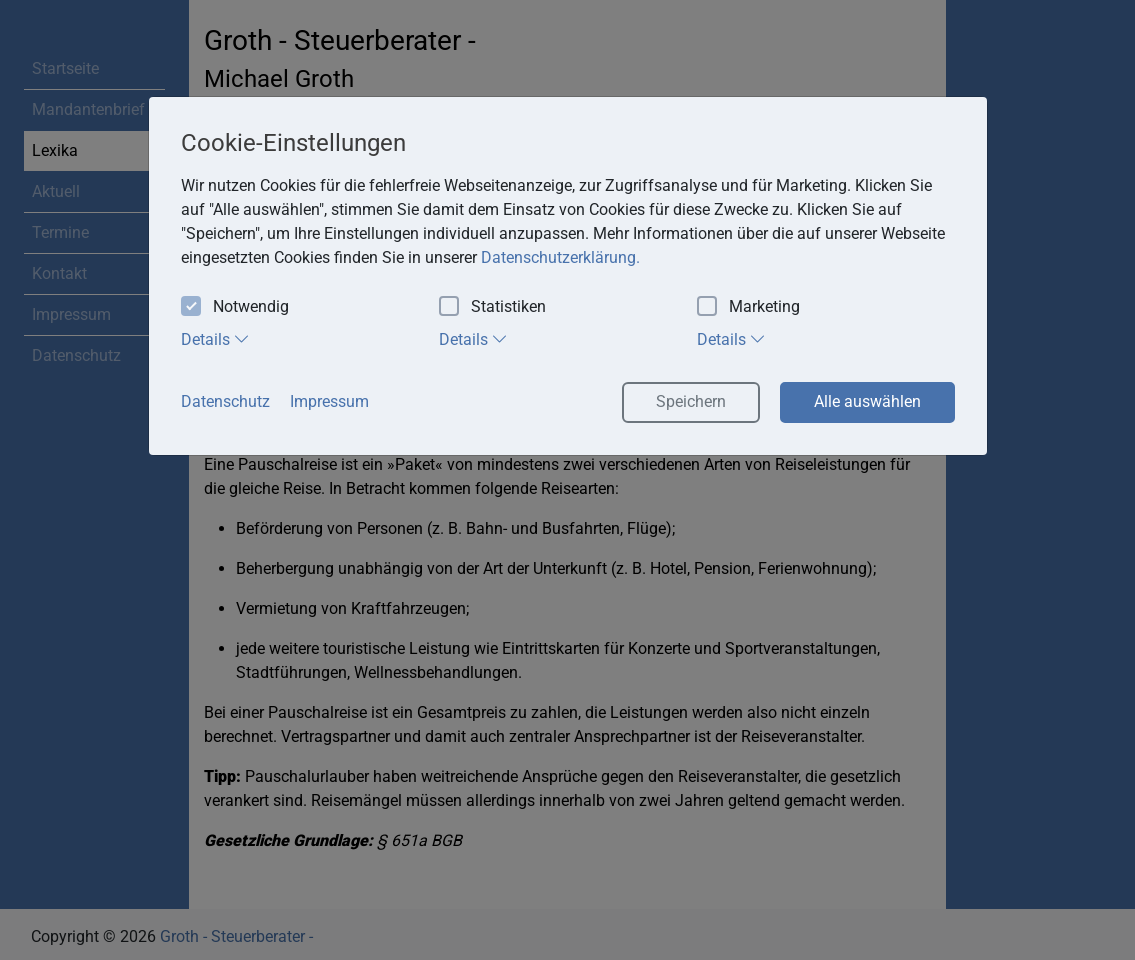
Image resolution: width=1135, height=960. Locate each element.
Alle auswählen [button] (867, 401)
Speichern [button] (691, 401)
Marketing (748, 307)
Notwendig (235, 307)
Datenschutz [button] (225, 401)
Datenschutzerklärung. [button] (560, 257)
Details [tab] (215, 339)
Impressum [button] (329, 401)
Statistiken (492, 307)
